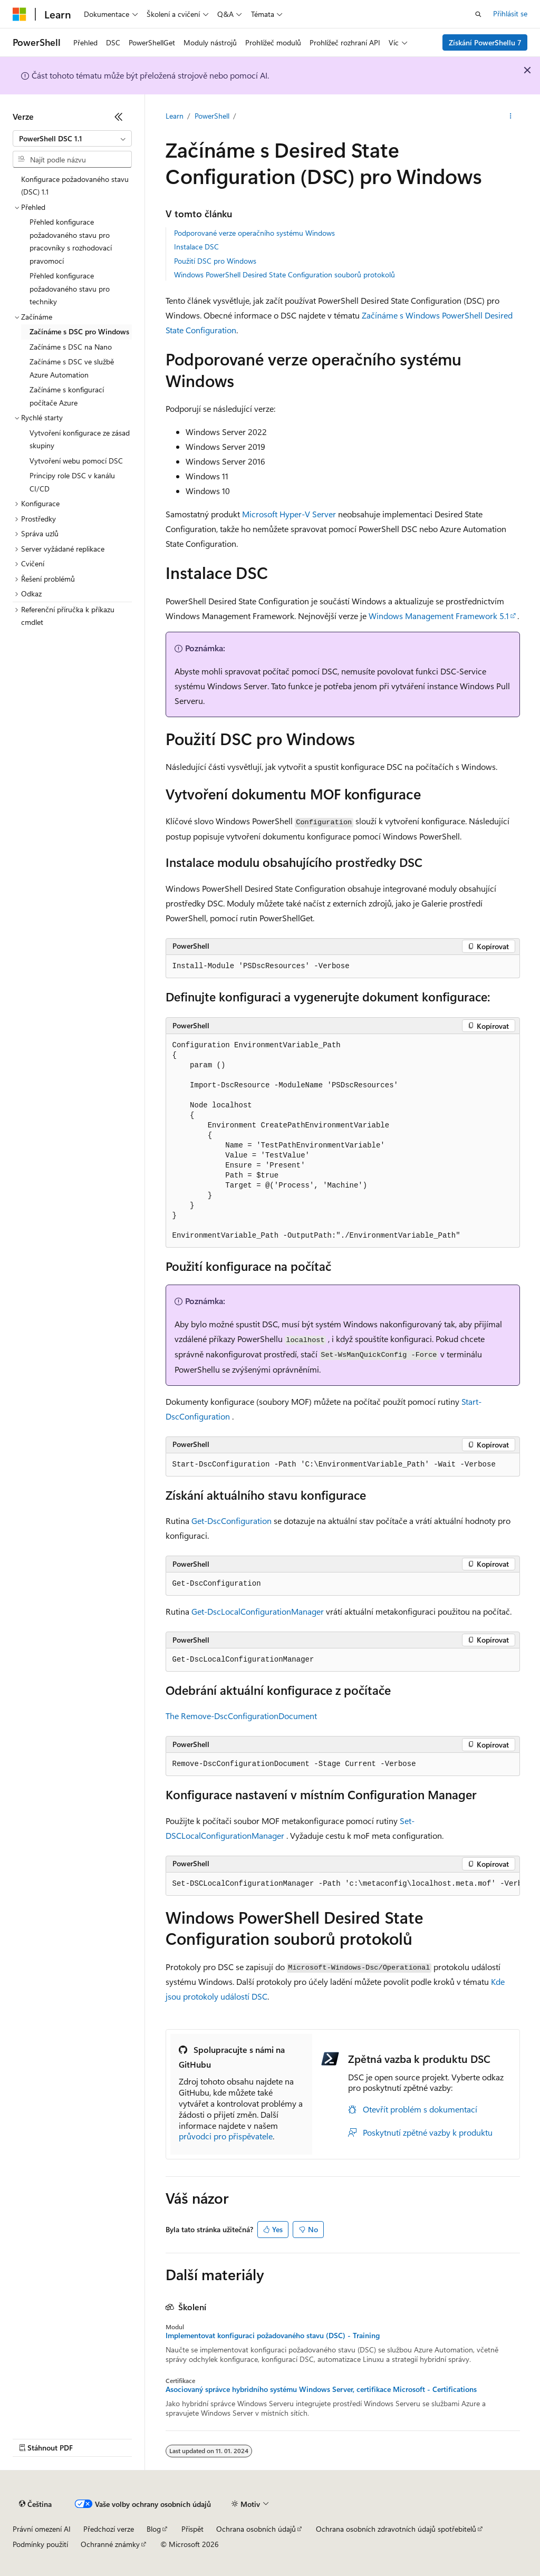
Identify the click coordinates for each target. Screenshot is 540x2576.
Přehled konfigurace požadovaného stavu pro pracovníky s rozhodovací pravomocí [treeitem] (71, 241)
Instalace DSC (196, 247)
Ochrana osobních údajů (256, 2529)
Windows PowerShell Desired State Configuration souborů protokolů (284, 274)
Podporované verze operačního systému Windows (254, 233)
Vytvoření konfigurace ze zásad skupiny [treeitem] (80, 439)
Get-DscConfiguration (231, 1520)
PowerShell (212, 116)
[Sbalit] (118, 116)
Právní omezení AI (42, 2529)
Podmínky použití (40, 2544)
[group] (343, 1884)
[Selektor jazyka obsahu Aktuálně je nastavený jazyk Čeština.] (35, 2504)
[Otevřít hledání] (478, 14)
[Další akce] (510, 116)
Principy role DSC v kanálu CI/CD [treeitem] (72, 482)
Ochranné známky (110, 2544)
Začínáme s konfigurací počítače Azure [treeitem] (67, 396)
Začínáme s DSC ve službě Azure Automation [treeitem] (72, 368)
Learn (175, 116)
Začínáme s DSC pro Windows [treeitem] (79, 331)
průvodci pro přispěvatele (226, 2135)
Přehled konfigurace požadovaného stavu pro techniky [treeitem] (70, 288)
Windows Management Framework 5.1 (439, 615)
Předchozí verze (108, 2529)
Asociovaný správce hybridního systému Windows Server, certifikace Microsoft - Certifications (321, 2389)
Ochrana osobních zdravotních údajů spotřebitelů (396, 2529)
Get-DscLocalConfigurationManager (257, 1611)
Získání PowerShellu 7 (485, 42)
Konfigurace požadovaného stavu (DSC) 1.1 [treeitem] (75, 185)
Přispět (192, 2529)
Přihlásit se (510, 13)
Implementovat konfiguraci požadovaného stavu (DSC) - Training (273, 2335)
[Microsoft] (19, 14)
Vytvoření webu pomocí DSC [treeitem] (76, 461)
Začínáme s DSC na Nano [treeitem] (71, 347)
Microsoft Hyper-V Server (289, 513)
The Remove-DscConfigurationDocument (241, 1715)
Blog (154, 2529)
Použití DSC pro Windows (215, 261)
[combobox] (72, 138)
